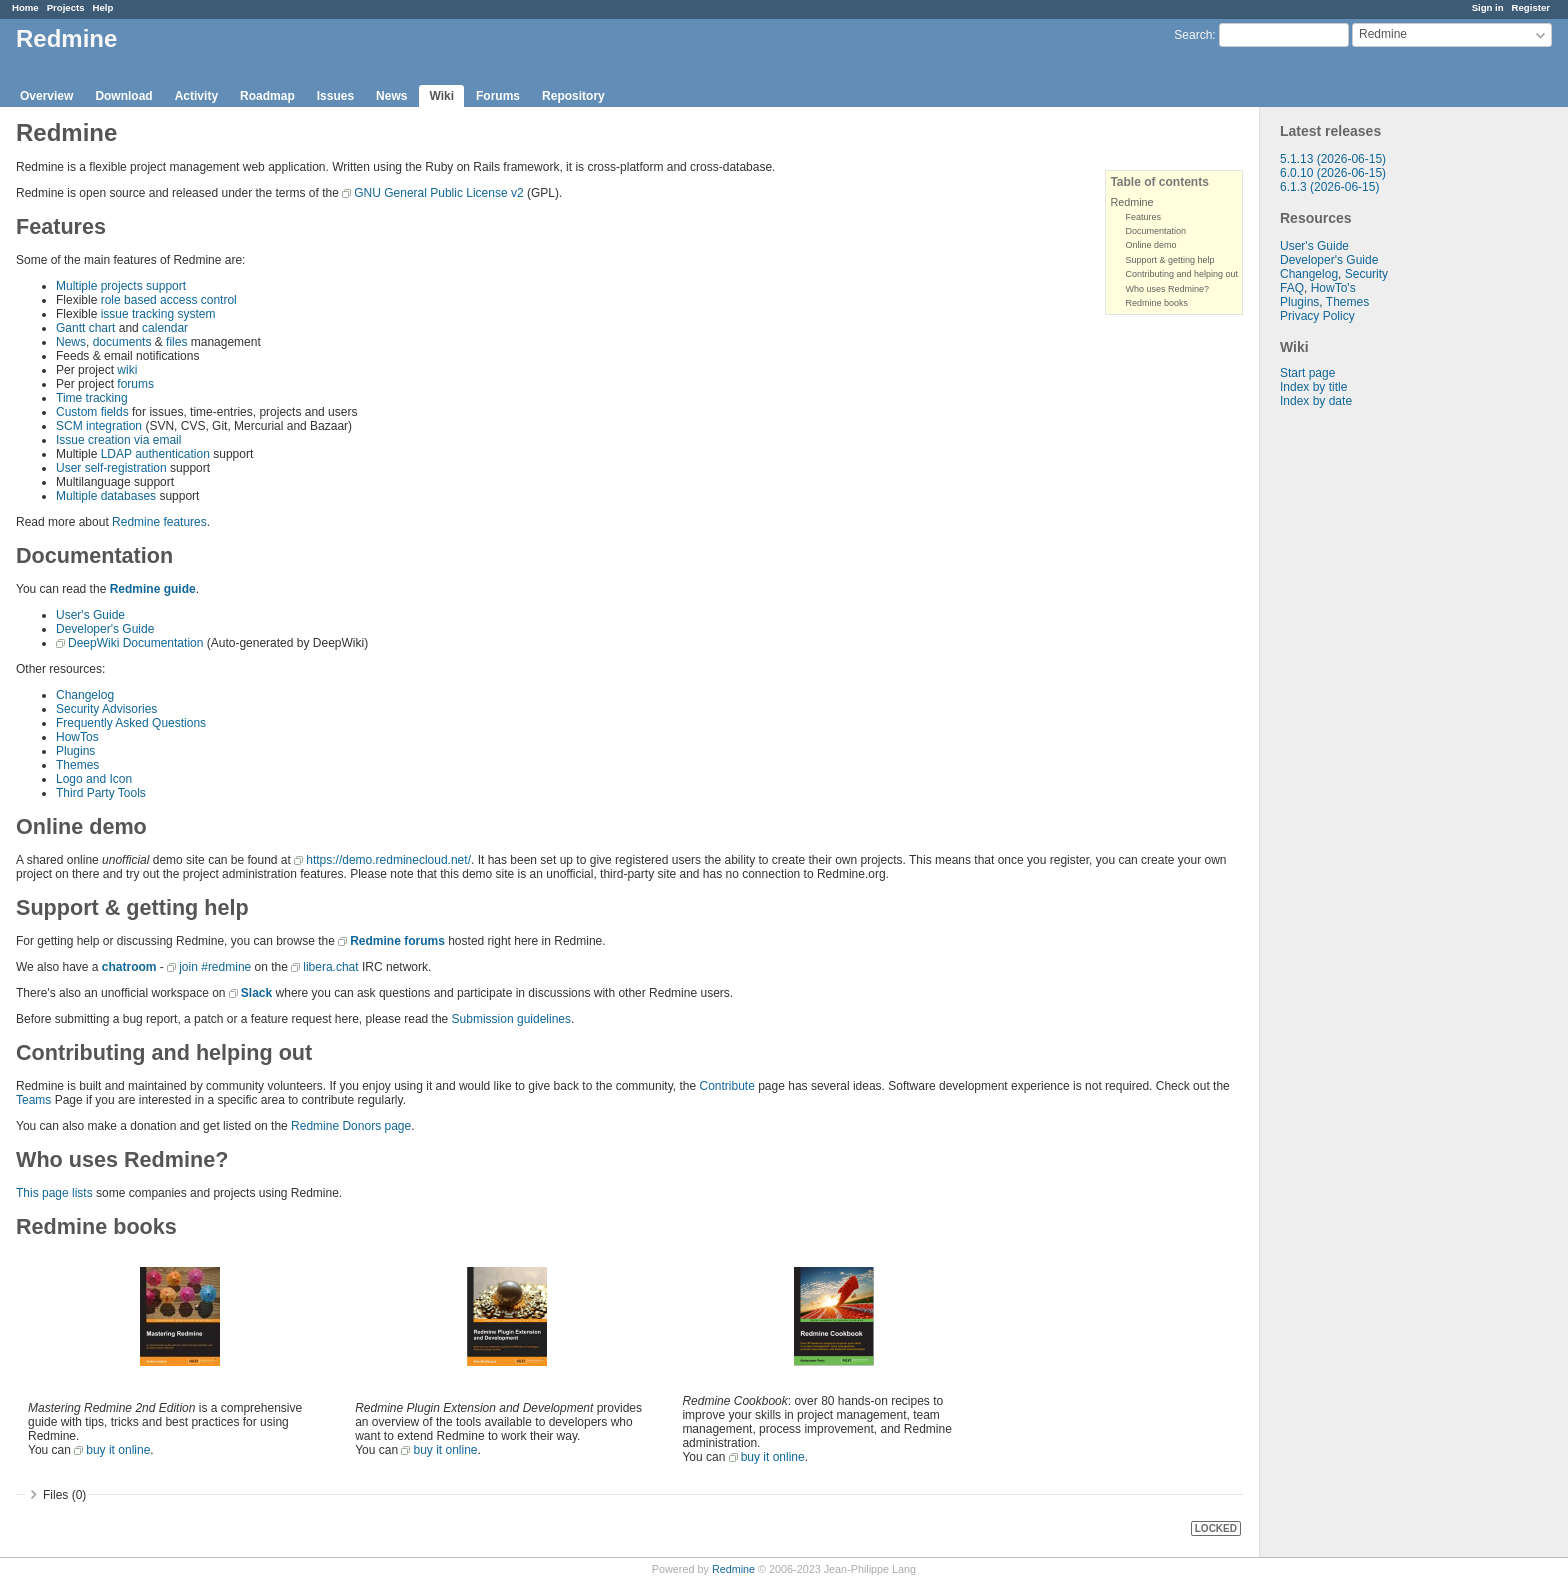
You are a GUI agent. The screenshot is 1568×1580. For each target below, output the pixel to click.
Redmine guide (153, 589)
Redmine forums (397, 941)
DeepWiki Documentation (135, 643)
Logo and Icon (94, 779)
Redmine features (159, 522)
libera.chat (330, 967)
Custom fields (92, 412)
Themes (1347, 302)
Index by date (1316, 401)
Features (1143, 217)
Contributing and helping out (1181, 274)
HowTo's (1333, 288)
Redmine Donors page (351, 1126)
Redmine (1131, 202)
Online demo (1150, 245)
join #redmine (215, 967)
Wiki (441, 96)
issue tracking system (158, 314)
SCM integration (99, 426)
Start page (1307, 373)
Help (103, 7)
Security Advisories (106, 709)
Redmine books (1156, 303)
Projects (66, 7)
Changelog (1309, 274)
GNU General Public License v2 (438, 193)
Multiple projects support (121, 286)
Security (1366, 274)
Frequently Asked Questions (131, 723)
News (391, 96)
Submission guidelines (511, 1019)
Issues (335, 96)
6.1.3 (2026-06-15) (1329, 187)
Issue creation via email (118, 440)
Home (25, 7)
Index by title (1313, 387)
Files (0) (64, 1495)
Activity (196, 96)
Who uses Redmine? (1167, 289)
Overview (46, 96)
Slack (256, 993)
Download (123, 96)
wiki (127, 370)
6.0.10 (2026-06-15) (1333, 173)
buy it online (118, 1450)
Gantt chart (85, 328)
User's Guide (1314, 246)
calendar (165, 328)
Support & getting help (1169, 260)
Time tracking (92, 398)
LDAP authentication (155, 454)
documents (122, 342)
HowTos (77, 737)
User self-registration (111, 468)
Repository (573, 96)
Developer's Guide (1329, 260)
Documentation (1155, 231)
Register (1531, 7)
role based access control (169, 300)
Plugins (1299, 302)
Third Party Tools (101, 793)
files (176, 342)
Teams (33, 1100)
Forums (498, 96)
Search (1193, 35)
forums (135, 384)
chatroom (129, 967)
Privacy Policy (1317, 316)
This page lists (54, 1193)
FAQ (1292, 288)
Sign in (1488, 7)
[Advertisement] (1360, 722)
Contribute (726, 1086)
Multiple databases (106, 496)
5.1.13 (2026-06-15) (1333, 159)
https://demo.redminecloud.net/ (388, 860)
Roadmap (267, 96)
